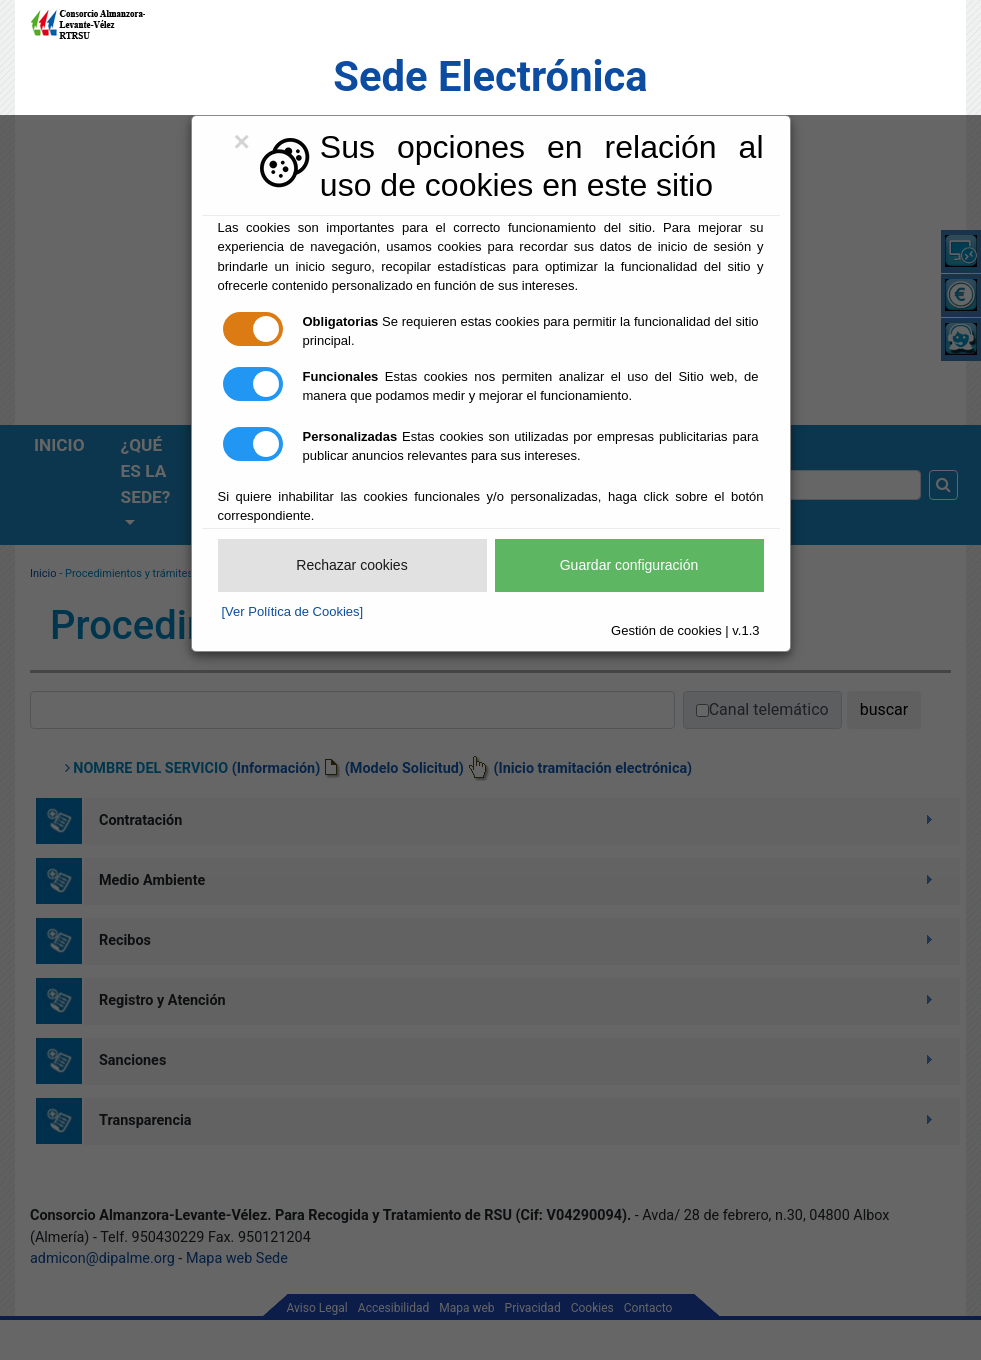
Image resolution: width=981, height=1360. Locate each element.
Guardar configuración (629, 565)
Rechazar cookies (351, 565)
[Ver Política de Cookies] (293, 611)
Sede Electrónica (490, 76)
